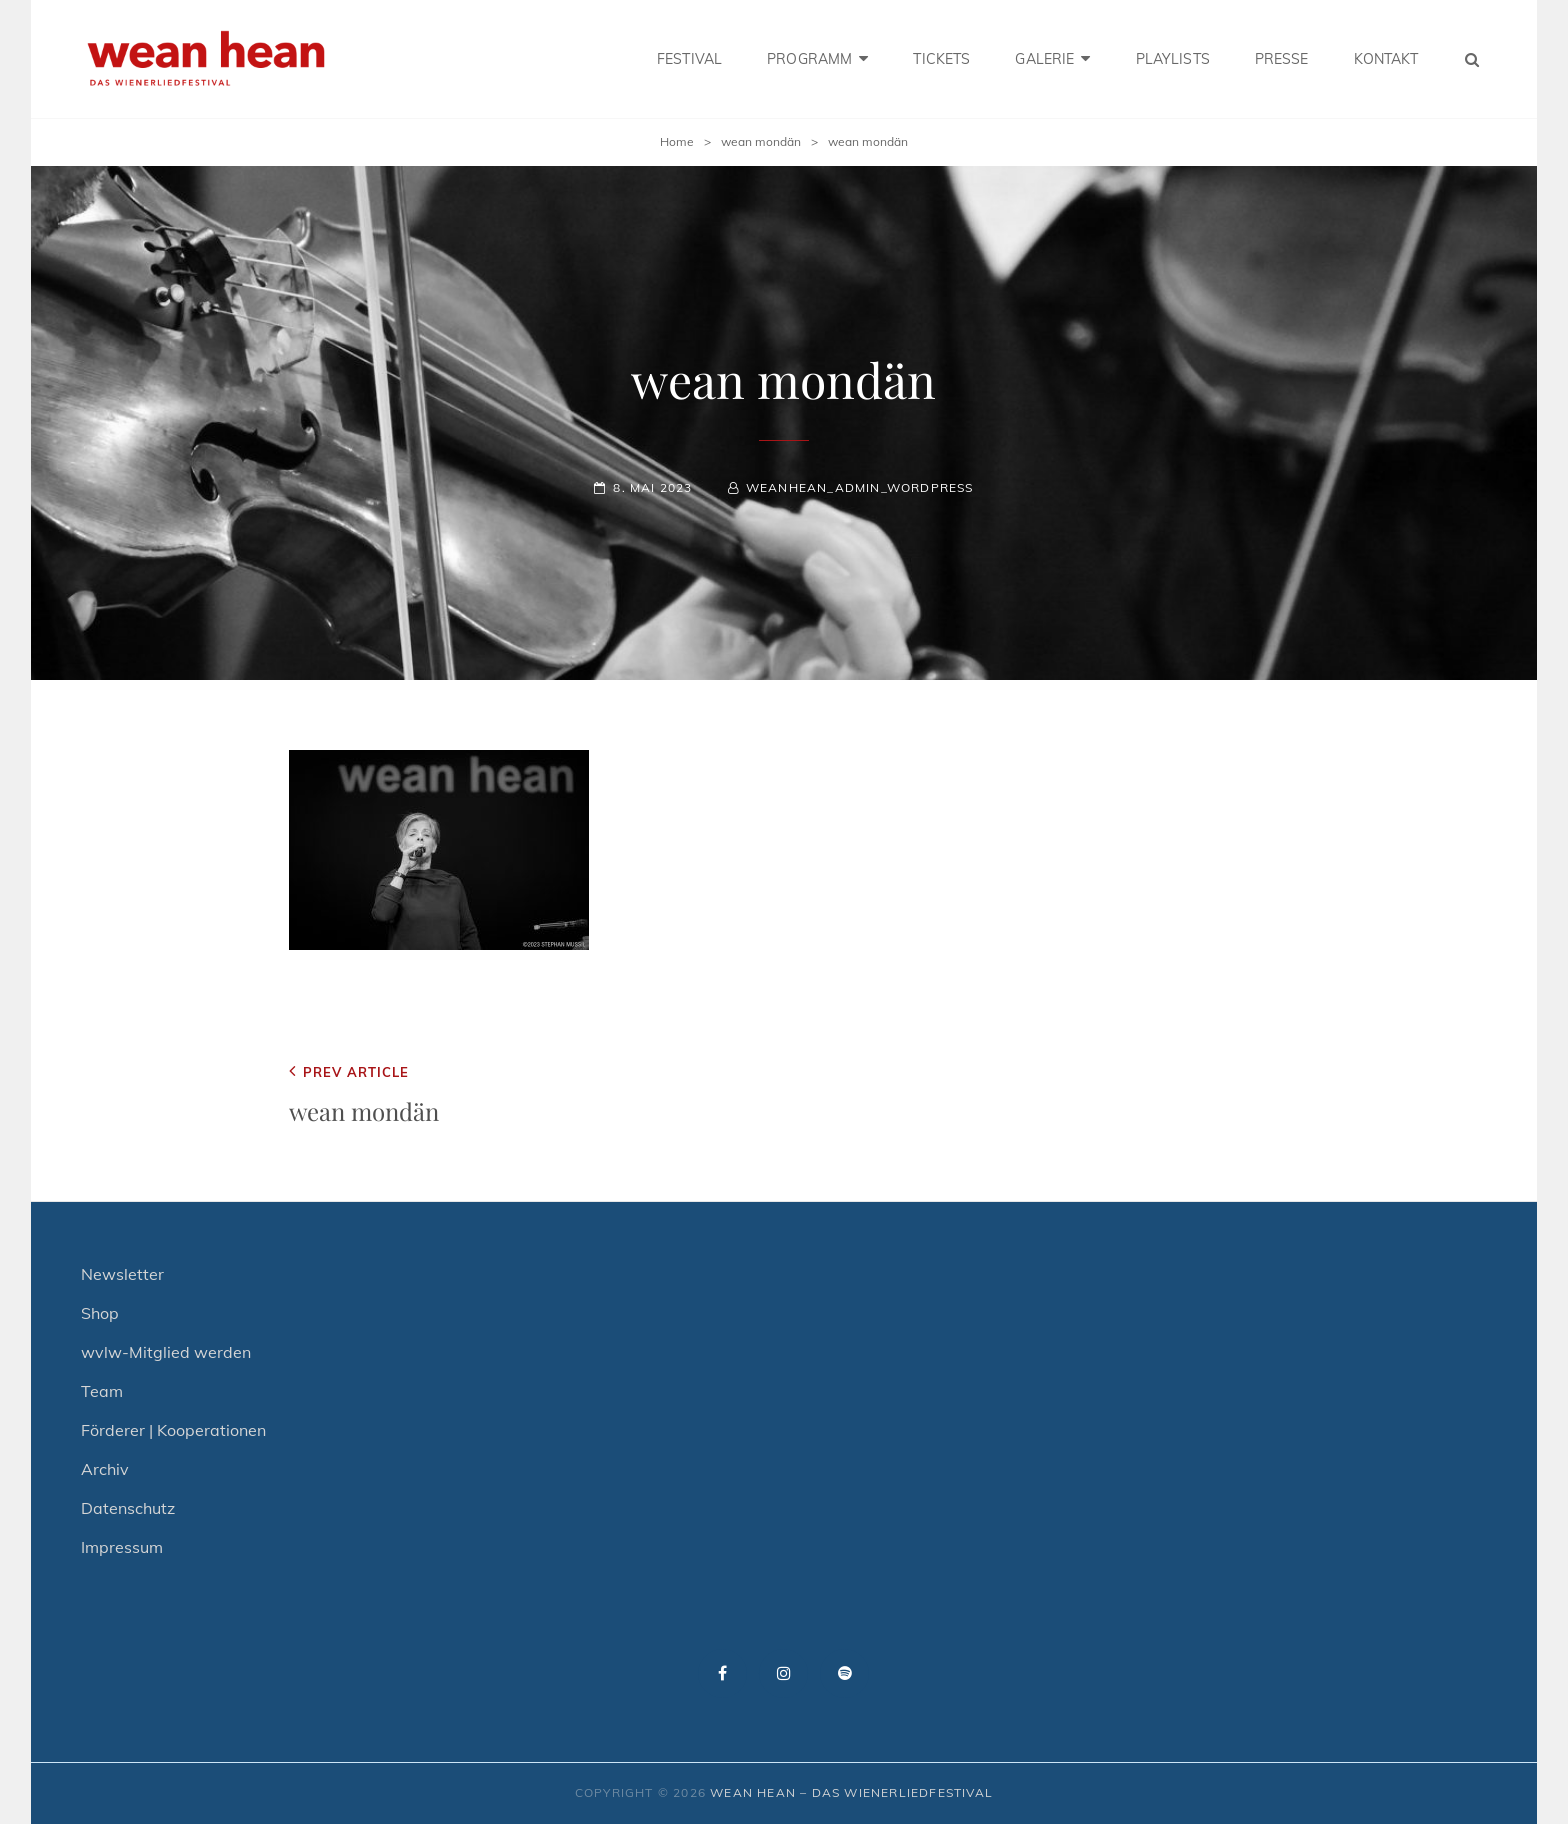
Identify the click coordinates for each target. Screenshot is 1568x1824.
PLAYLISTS (1173, 59)
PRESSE (1282, 59)
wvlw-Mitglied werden (166, 1352)
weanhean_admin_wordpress (860, 487)
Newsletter (122, 1274)
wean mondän (761, 141)
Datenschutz (128, 1508)
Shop (100, 1313)
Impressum (122, 1547)
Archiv (105, 1469)
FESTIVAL (689, 59)
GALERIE (1044, 59)
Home (677, 141)
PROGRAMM (809, 59)
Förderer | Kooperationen (173, 1430)
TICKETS (941, 59)
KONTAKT (1386, 59)
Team (102, 1391)
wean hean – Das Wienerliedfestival (851, 1792)
